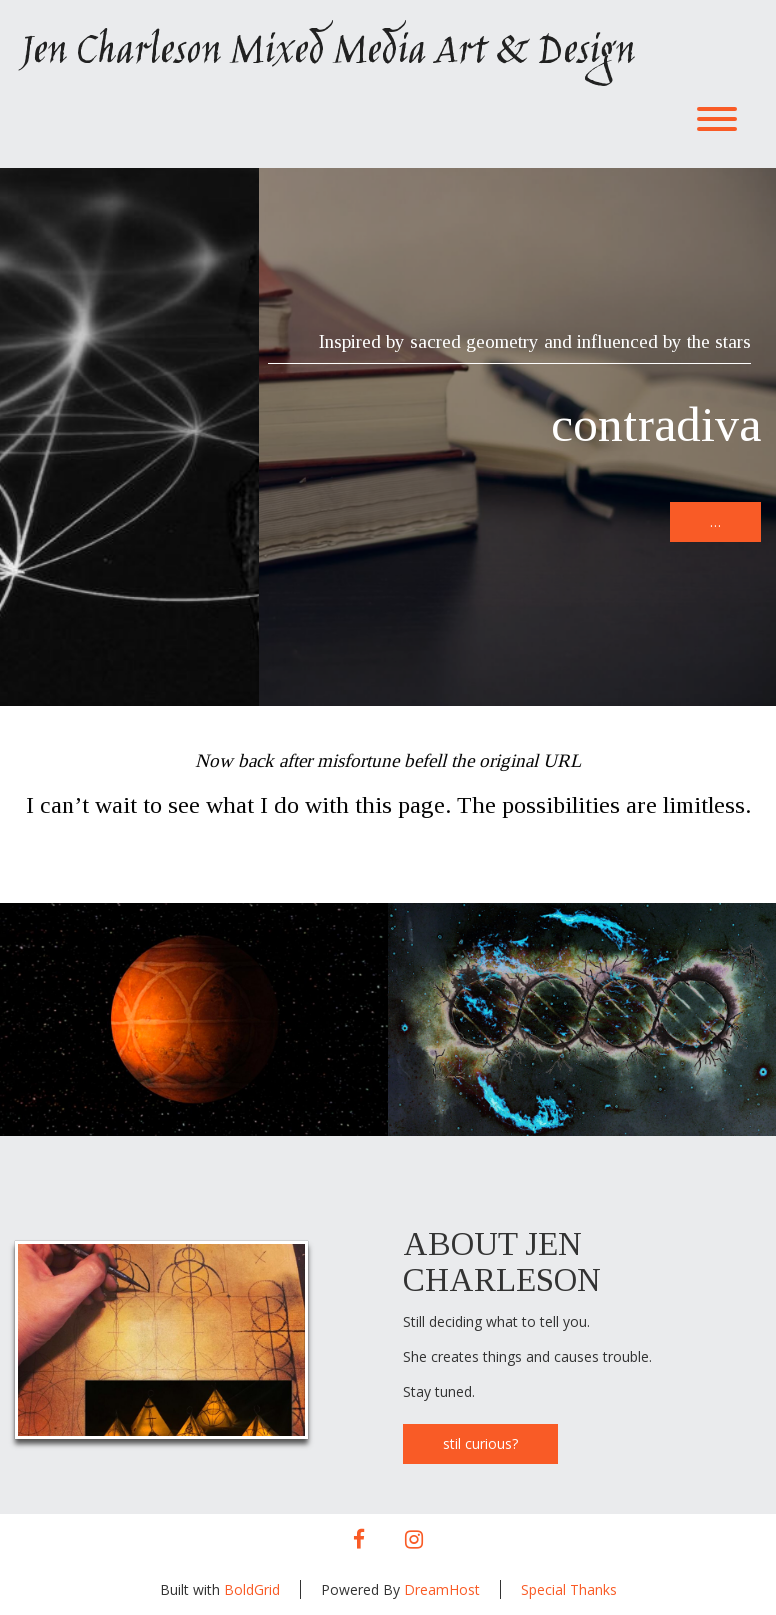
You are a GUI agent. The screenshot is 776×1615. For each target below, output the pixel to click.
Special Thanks (569, 1589)
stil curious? (480, 1443)
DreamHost (442, 1589)
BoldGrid (252, 1589)
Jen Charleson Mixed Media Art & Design (327, 53)
